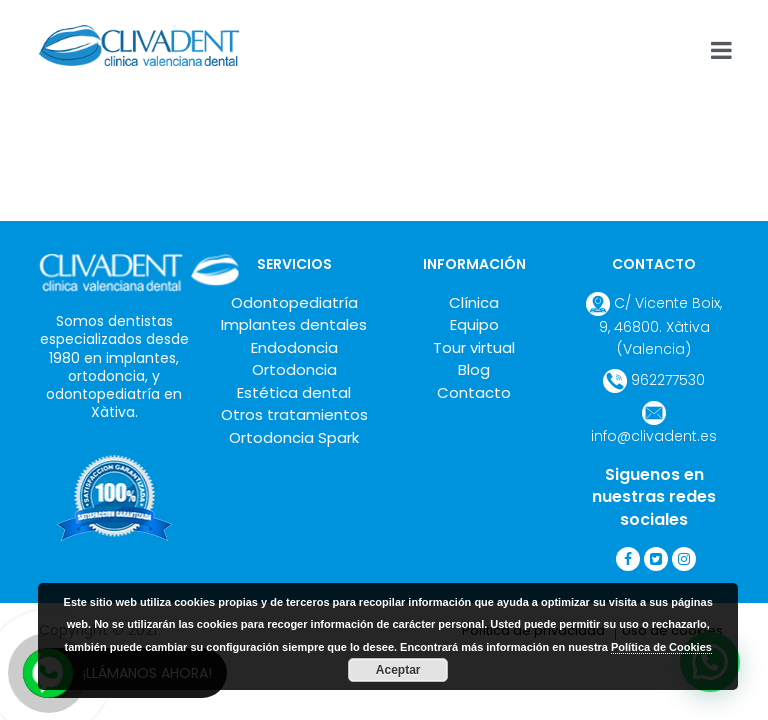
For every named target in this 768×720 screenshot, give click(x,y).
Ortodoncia (294, 369)
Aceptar (398, 670)
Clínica (474, 302)
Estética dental (294, 392)
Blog (474, 369)
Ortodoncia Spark (294, 437)
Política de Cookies (661, 647)
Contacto (474, 392)
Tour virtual (474, 347)
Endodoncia (294, 347)
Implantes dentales (294, 324)
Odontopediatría (294, 302)
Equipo (474, 324)
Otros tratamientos (294, 414)
